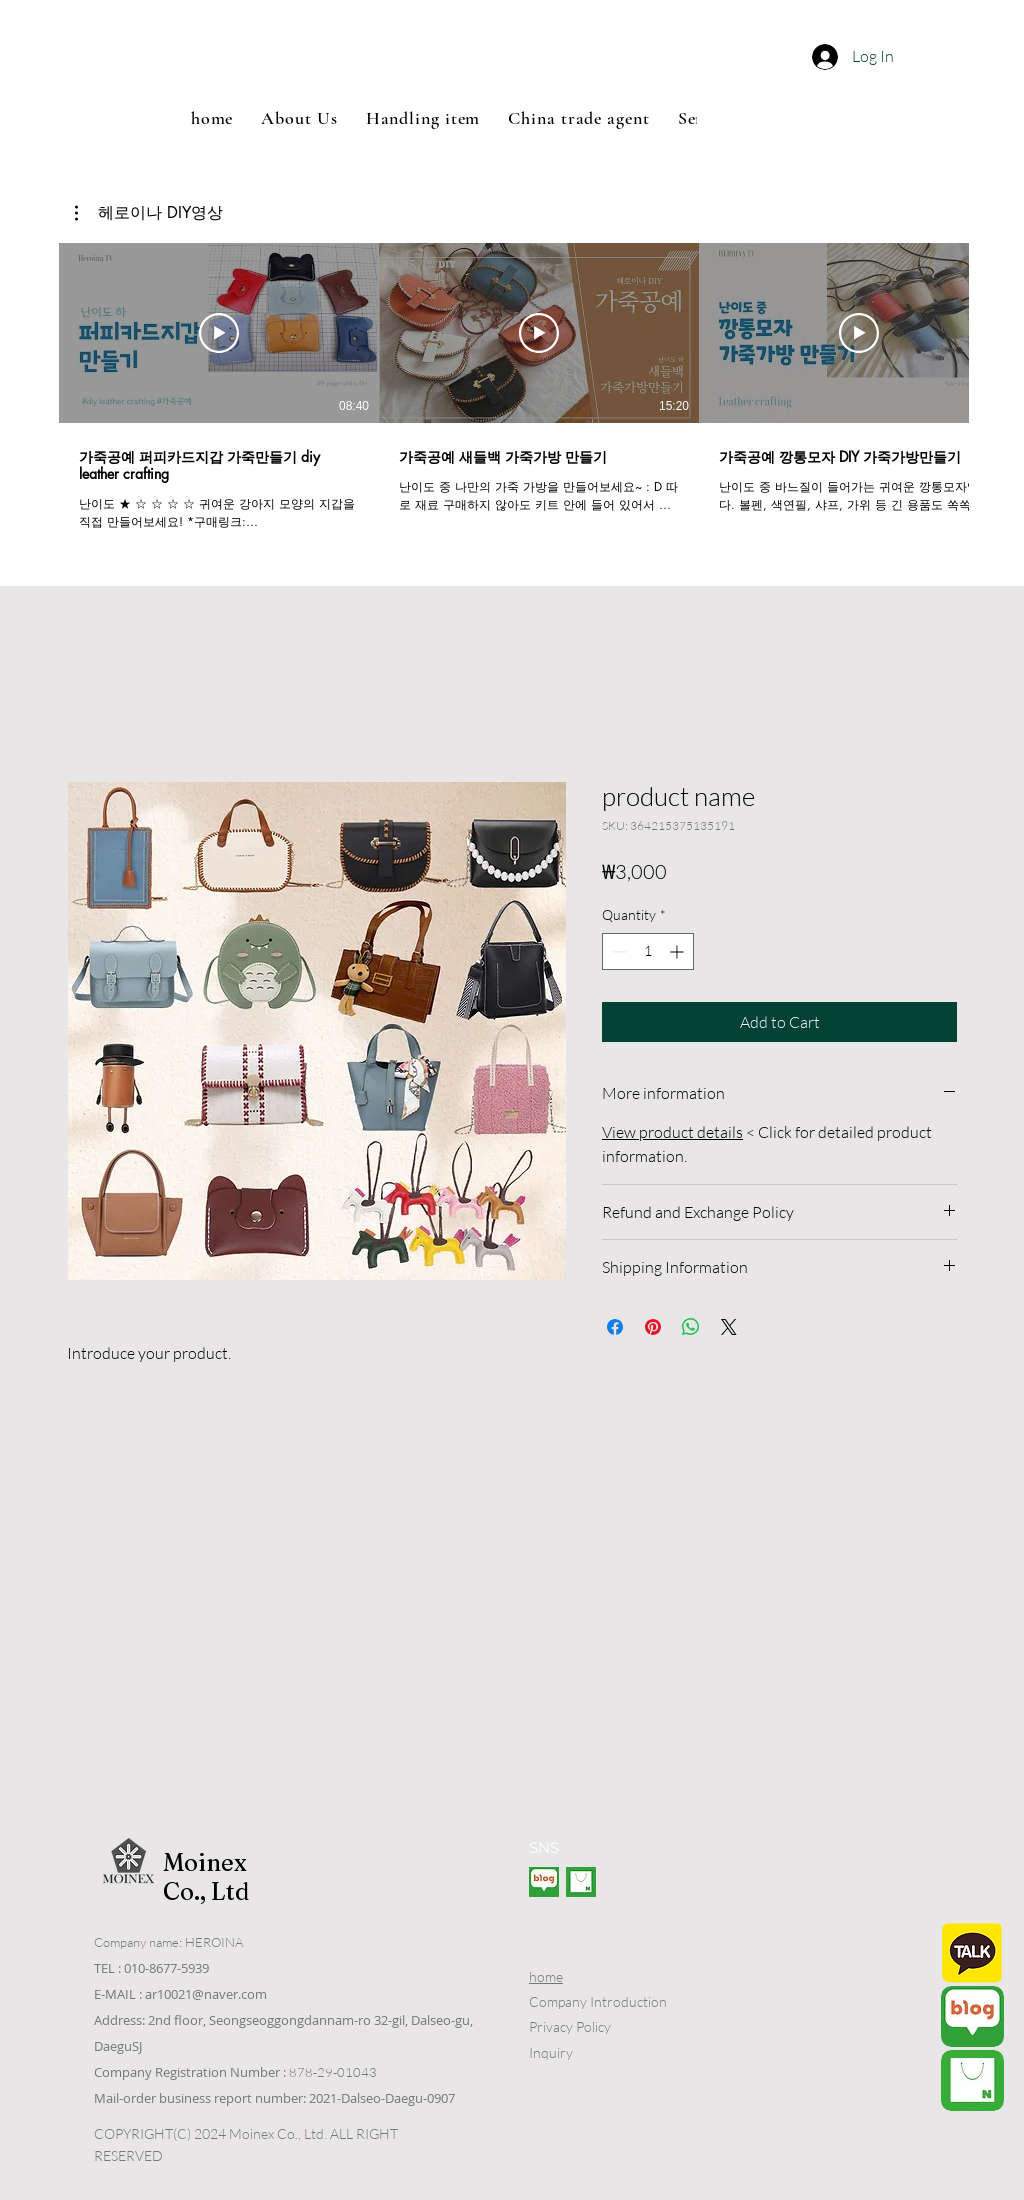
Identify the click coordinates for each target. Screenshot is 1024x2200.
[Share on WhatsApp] (691, 1327)
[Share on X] (729, 1327)
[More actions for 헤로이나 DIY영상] (149, 213)
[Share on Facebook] (615, 1327)
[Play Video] (219, 333)
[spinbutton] (648, 951)
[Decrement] (617, 951)
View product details (672, 1132)
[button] (595, 62)
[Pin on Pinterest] (653, 1327)
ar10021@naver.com (206, 1994)
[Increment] (678, 951)
